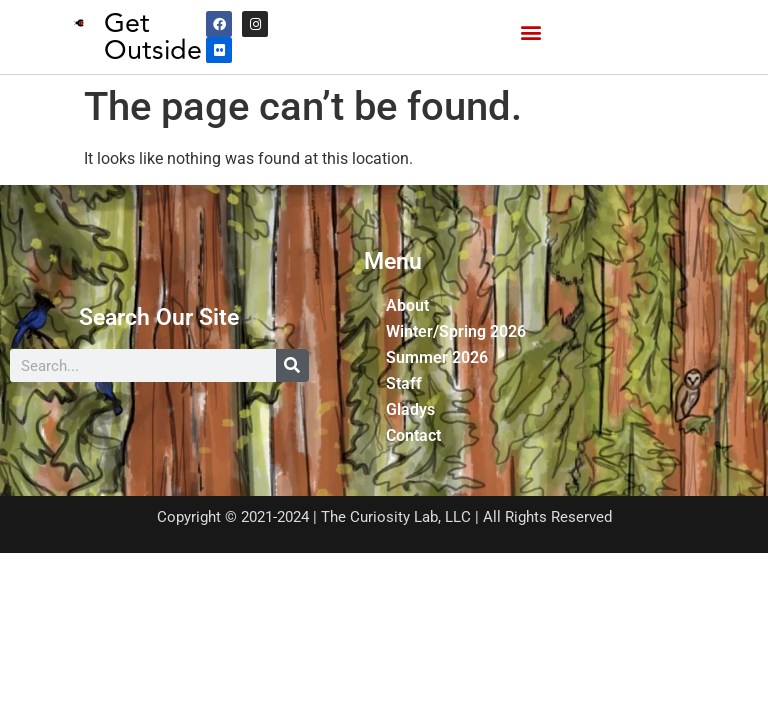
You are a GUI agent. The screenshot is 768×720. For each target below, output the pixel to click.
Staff (404, 383)
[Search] (292, 365)
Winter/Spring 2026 (456, 331)
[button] (530, 32)
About (407, 305)
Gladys (410, 409)
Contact (413, 435)
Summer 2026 (437, 357)
